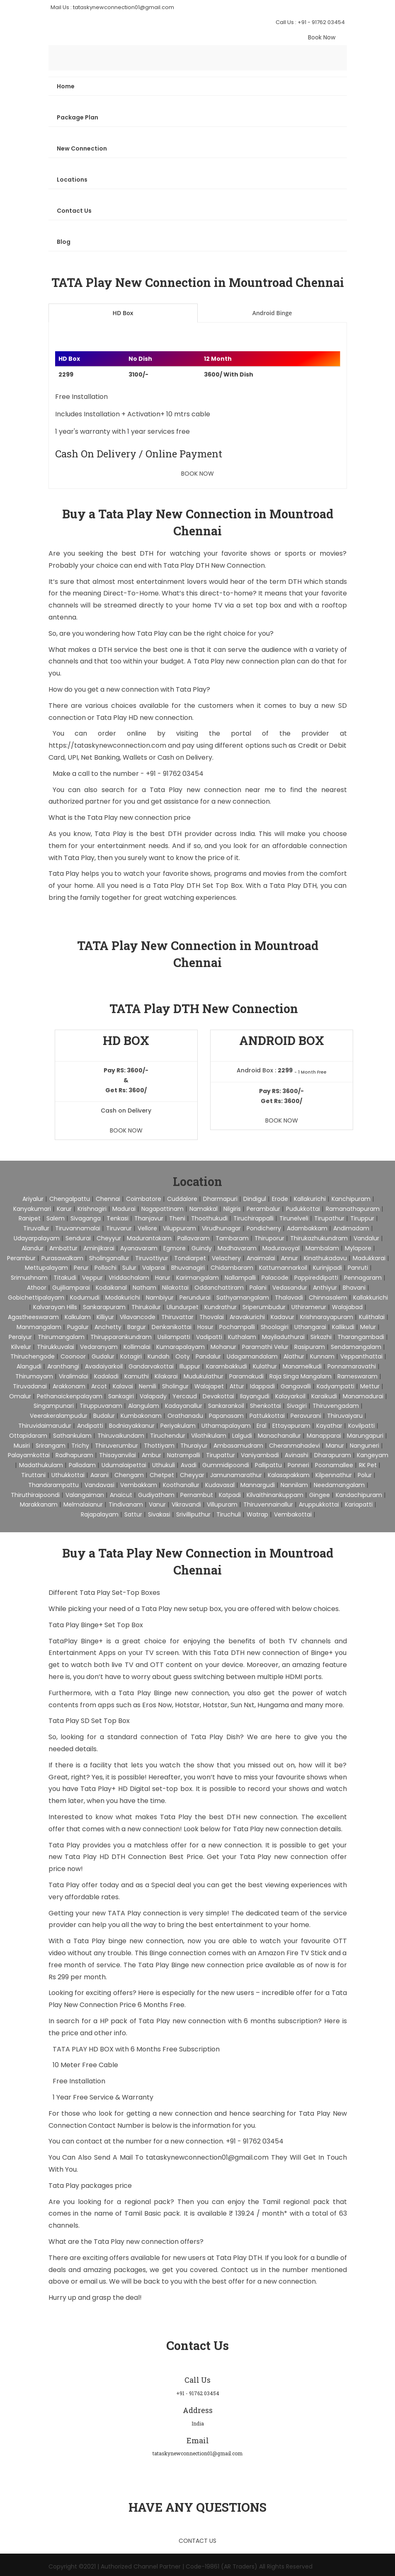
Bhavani (354, 1287)
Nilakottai (175, 1287)
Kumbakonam (141, 1416)
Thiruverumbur (116, 1445)
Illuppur (189, 1366)
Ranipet (30, 1218)
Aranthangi (63, 1366)
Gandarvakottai (151, 1366)
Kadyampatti (335, 1386)
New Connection (82, 148)
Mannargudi (257, 1485)
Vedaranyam (99, 1347)
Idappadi (262, 1386)
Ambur (151, 1455)
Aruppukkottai (319, 1504)
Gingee (319, 1495)
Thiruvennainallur (268, 1504)
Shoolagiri (274, 1327)
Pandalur (208, 1356)
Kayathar (329, 1426)
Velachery (226, 1258)
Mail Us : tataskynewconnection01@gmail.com (112, 7)
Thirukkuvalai (55, 1347)
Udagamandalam (252, 1356)
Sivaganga (85, 1218)
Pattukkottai (267, 1416)
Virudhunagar (221, 1228)
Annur (289, 1258)
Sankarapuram (104, 1307)
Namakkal (203, 1209)
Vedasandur (289, 1287)
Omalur (20, 1396)
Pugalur (78, 1327)
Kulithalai (372, 1317)
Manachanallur (279, 1435)
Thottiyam (159, 1445)
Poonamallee (334, 1465)
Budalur (104, 1416)
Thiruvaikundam (120, 1435)
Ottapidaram (28, 1435)
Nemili (147, 1386)
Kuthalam (242, 1337)
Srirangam (50, 1445)
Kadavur (282, 1317)
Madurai (124, 1209)
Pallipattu (268, 1465)
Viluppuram (179, 1228)
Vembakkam (138, 1485)
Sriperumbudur (264, 1307)
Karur (64, 1209)
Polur (365, 1475)
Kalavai (123, 1386)
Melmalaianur (83, 1504)
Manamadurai (363, 1396)
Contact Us (74, 211)
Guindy (201, 1248)
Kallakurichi (310, 1199)
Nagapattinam (162, 1209)
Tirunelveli (293, 1218)
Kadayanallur (183, 1406)
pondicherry (264, 1228)
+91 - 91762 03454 (175, 773)
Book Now (321, 37)
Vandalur (366, 1238)
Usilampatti (174, 1337)
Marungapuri (365, 1435)
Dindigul (254, 1199)
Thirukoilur (146, 1307)
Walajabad (347, 1307)
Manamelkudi (302, 1366)
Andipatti (90, 1426)
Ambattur (63, 1248)
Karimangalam (197, 1277)
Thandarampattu (53, 1485)
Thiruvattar (177, 1317)
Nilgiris (232, 1209)
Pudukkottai (303, 1209)
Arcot (99, 1386)
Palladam (82, 1465)
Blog (63, 242)
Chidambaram (232, 1268)
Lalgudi (242, 1435)
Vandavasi (99, 1485)
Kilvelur (21, 1347)
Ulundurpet (183, 1307)
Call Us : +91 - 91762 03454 (310, 22)
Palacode (275, 1277)
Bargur (136, 1327)
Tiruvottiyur (151, 1258)
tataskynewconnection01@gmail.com (208, 2157)
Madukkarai (369, 1258)
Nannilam (294, 1485)
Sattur (133, 1514)
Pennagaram (363, 1277)
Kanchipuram (351, 1199)
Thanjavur (148, 1218)
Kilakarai (166, 1376)
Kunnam (322, 1356)
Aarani (99, 1475)
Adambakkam (307, 1228)
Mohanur (223, 1347)
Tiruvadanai (30, 1386)
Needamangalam (339, 1485)
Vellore (147, 1228)
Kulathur (265, 1366)
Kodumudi (84, 1297)
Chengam (129, 1475)
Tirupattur (220, 1455)
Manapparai (324, 1435)
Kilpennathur (333, 1475)
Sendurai (78, 1238)
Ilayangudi (254, 1396)
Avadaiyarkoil (104, 1366)
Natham (144, 1287)
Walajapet (209, 1386)
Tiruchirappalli (253, 1218)
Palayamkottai (29, 1455)
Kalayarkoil (290, 1396)
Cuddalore (182, 1199)
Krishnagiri (92, 1209)
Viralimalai (73, 1376)
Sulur (129, 1268)
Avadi (188, 1465)
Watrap (257, 1514)
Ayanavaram (139, 1248)
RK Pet (368, 1465)
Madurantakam (149, 1238)
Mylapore (358, 1248)
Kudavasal (220, 1485)
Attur (237, 1386)
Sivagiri (297, 1406)
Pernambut (196, 1495)
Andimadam (351, 1228)
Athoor (36, 1287)
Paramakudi (246, 1376)
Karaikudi (324, 1396)
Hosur (205, 1327)
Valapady (153, 1396)
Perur (81, 1268)
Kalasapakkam (289, 1475)
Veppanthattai (361, 1356)
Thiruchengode (32, 1356)
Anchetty (108, 1327)
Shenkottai (265, 1406)
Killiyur (105, 1317)
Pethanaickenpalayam (69, 1396)
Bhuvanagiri (188, 1268)
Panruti (358, 1268)
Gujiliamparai (71, 1287)
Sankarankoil (226, 1406)
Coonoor (73, 1356)
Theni (177, 1218)
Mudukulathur (203, 1376)
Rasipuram (309, 1347)
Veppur (92, 1277)
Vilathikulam (208, 1435)
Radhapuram (74, 1455)
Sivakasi (159, 1514)
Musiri (22, 1445)
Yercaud (184, 1396)
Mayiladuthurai (283, 1337)
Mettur (370, 1386)
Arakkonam (69, 1386)
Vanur (157, 1504)
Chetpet (162, 1475)
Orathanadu (185, 1416)
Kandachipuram (359, 1495)
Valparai (153, 1268)
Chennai (108, 1199)
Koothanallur (181, 1485)
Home (66, 86)
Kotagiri (131, 1356)
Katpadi (230, 1495)
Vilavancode (137, 1317)
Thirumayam (34, 1376)
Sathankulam (72, 1435)
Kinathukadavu (325, 1258)
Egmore (174, 1248)
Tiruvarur (119, 1228)
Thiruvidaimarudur (44, 1426)
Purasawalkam (62, 1258)
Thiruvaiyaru (345, 1416)
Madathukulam (41, 1465)
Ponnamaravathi (351, 1366)
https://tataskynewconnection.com (107, 745)
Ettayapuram (291, 1426)
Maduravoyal (281, 1248)
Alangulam (143, 1406)
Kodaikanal (111, 1287)
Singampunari (54, 1406)
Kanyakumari (32, 1209)
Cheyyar (192, 1475)
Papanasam (226, 1416)
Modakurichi (122, 1297)
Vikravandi (186, 1504)
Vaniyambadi (260, 1455)
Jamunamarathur (236, 1475)
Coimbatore (143, 1199)
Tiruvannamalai (77, 1228)
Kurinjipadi (327, 1268)
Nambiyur (160, 1297)
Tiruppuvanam (101, 1406)
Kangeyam (372, 1455)
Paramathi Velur (265, 1347)
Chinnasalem (328, 1297)
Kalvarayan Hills (55, 1307)
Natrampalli (183, 1455)
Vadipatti (209, 1337)
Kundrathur (220, 1307)
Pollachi (105, 1268)
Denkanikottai (171, 1327)
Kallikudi (343, 1327)
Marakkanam (39, 1504)
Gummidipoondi (225, 1465)
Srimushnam (29, 1277)
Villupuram (222, 1504)
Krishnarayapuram (326, 1317)
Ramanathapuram (353, 1209)
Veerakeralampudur (58, 1416)
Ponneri (298, 1465)
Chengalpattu (69, 1199)
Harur (162, 1277)
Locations (72, 179)
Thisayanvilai (117, 1455)
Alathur (294, 1356)
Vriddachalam (129, 1277)
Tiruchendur (167, 1435)
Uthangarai (310, 1327)
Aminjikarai (98, 1248)
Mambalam (322, 1248)
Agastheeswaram (33, 1317)
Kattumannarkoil (283, 1268)
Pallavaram (193, 1238)
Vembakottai (293, 1514)
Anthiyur (325, 1287)
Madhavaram (237, 1248)
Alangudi (29, 1366)
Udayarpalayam (37, 1238)
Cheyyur (109, 1238)
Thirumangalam (61, 1337)
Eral (262, 1426)
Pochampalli (237, 1327)
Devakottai (218, 1396)
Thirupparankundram (121, 1337)
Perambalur (263, 1209)
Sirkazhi (321, 1337)
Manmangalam (39, 1327)
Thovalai (211, 1317)
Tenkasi (117, 1218)
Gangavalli (296, 1386)
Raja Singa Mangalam (300, 1376)
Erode (280, 1199)
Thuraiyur (194, 1445)
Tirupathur (329, 1218)
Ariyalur (33, 1199)
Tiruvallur (36, 1228)
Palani (258, 1287)
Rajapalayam (100, 1514)
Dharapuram (332, 1455)
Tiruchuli (228, 1514)
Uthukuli (163, 1465)
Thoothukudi (209, 1218)
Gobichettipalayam (36, 1297)
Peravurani (306, 1416)
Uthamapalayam (226, 1426)
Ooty (182, 1356)
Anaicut (121, 1495)
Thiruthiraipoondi (35, 1495)
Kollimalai (137, 1347)
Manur (335, 1445)
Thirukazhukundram (319, 1238)
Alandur (33, 1248)
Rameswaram (357, 1376)
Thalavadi (289, 1297)
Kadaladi (106, 1376)
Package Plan (77, 117)
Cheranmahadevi (294, 1445)
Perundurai (195, 1297)
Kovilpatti (361, 1426)
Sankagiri (121, 1396)
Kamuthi (136, 1376)
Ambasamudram (238, 1445)
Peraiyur (20, 1337)
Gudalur (103, 1356)
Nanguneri (364, 1445)
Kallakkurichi (370, 1297)
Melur (368, 1327)
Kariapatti (359, 1504)
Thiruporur (269, 1238)
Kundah (159, 1356)
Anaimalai (261, 1258)
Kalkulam (78, 1317)
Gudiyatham (156, 1495)
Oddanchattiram (219, 1287)
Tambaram (232, 1238)
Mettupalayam (46, 1268)
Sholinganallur (109, 1258)
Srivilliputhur (193, 1514)
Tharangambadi (360, 1337)
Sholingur (175, 1386)
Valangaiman (84, 1495)
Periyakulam (178, 1426)
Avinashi (296, 1455)
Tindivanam (126, 1504)
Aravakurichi (247, 1317)
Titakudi (64, 1277)
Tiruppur (362, 1218)
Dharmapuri (220, 1199)
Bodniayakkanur (132, 1426)
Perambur (21, 1258)
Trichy (80, 1445)
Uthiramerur (308, 1307)
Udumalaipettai (124, 1465)
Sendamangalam (356, 1347)
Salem (55, 1218)
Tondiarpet (190, 1258)
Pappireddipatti (316, 1277)
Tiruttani (33, 1475)
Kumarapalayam (180, 1347)
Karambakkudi (226, 1366)
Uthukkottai (68, 1475)
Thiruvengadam (336, 1406)
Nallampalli (240, 1277)
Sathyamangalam (242, 1297)
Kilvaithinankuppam (275, 1495)
